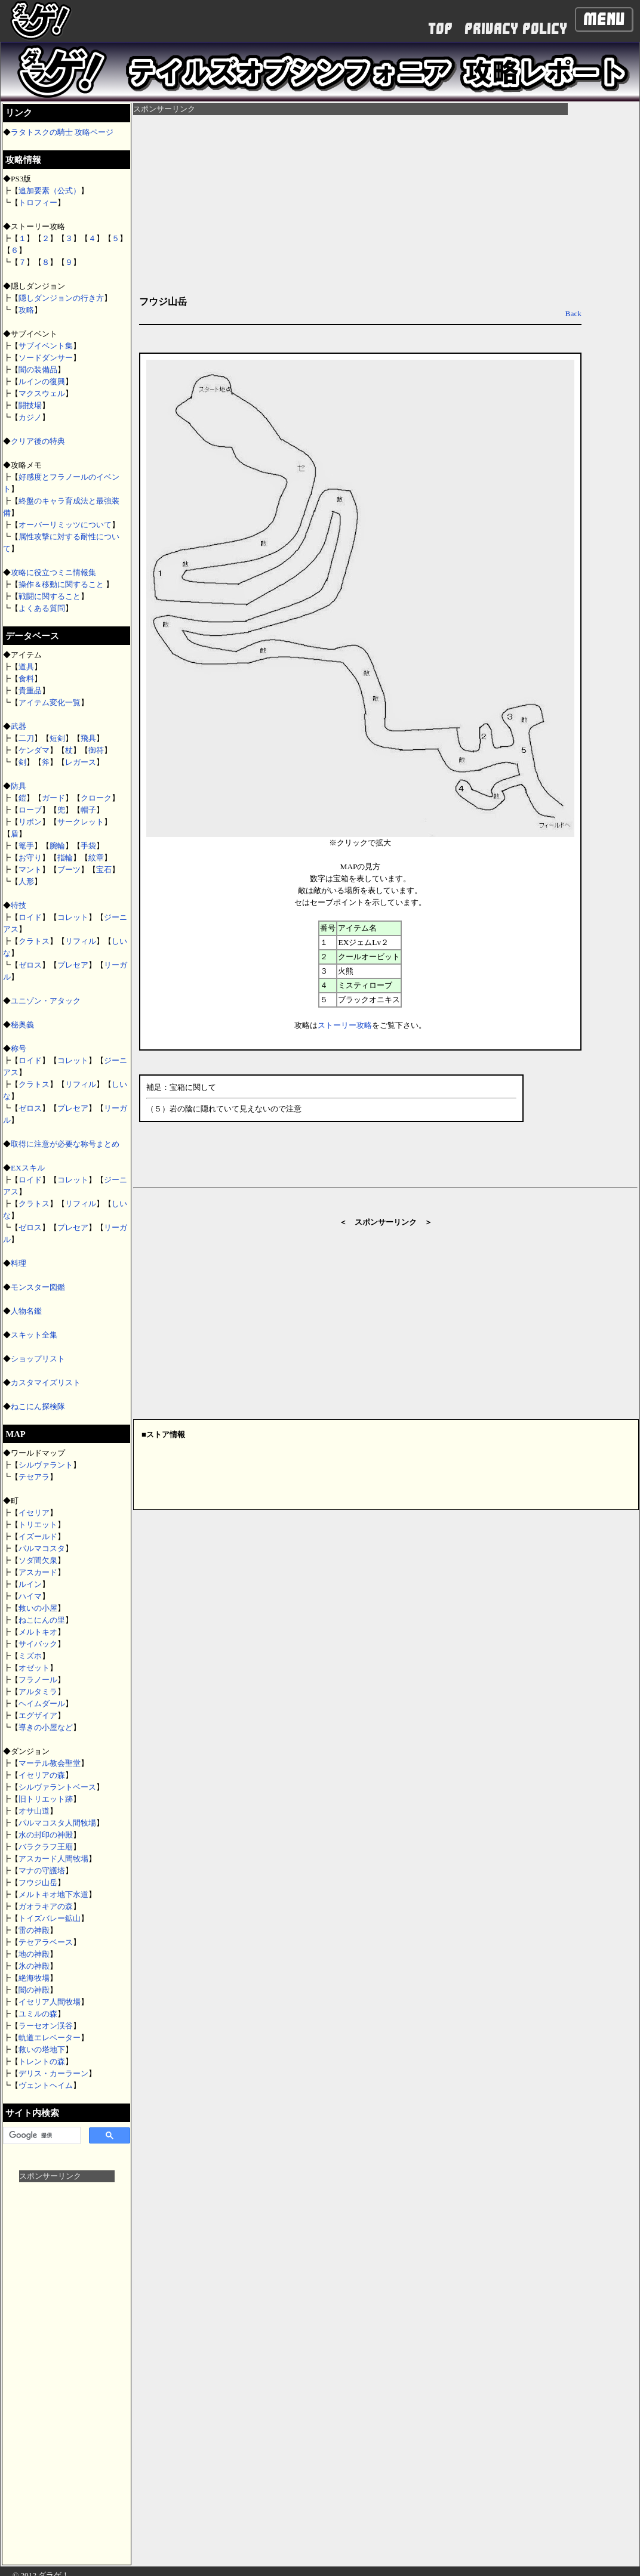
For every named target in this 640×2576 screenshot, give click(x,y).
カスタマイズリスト (46, 1382)
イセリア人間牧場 (50, 2001)
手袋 (88, 845)
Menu (603, 19)
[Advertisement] (67, 2361)
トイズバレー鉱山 (50, 1918)
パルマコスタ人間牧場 (57, 1822)
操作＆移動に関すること (62, 584)
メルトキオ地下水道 (53, 1894)
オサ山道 (34, 1810)
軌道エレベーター (50, 2037)
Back (573, 313)
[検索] (40, 2135)
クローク (96, 797)
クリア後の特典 (38, 441)
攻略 (26, 309)
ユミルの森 (38, 2013)
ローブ (30, 809)
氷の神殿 (34, 1966)
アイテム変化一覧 (50, 702)
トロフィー (38, 202)
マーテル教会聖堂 (50, 1763)
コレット (72, 917)
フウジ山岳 (38, 1882)
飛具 (88, 738)
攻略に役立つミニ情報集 (53, 572)
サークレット (80, 821)
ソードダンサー (46, 357)
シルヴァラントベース (57, 1787)
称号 (18, 1048)
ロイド (30, 917)
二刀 (26, 738)
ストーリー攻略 (345, 1025)
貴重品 (30, 690)
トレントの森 (42, 2061)
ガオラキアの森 (46, 1906)
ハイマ (30, 1596)
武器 (18, 726)
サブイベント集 (46, 345)
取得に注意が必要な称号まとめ (65, 1143)
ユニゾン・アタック (46, 1000)
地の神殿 (34, 1954)
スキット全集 (34, 1334)
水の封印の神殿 (46, 1834)
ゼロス (30, 964)
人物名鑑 (26, 1310)
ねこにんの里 (42, 1620)
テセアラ (34, 1476)
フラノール (38, 1679)
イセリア (34, 1512)
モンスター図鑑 (38, 1287)
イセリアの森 (42, 1775)
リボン (30, 821)
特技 (18, 905)
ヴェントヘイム (46, 2085)
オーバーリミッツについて (65, 524)
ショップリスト (38, 1358)
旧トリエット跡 (46, 1798)
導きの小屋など (46, 1727)
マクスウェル (42, 393)
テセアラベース (46, 1942)
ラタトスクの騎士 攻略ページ (62, 132)
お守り (30, 857)
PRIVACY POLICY (515, 29)
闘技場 (30, 405)
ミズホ (30, 1655)
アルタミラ (38, 1691)
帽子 (88, 809)
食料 (26, 678)
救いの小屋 (38, 1608)
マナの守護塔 (42, 1870)
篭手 (26, 845)
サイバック (38, 1643)
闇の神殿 (34, 1989)
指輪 (65, 857)
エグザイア (38, 1715)
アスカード (38, 1572)
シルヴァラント (46, 1464)
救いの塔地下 (42, 2049)
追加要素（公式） (50, 190)
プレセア (72, 964)
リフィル (80, 941)
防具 (18, 786)
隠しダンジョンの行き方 (61, 298)
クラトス (34, 941)
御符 (96, 750)
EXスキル (28, 1167)
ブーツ (69, 869)
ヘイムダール (42, 1703)
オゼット (34, 1667)
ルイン (30, 1584)
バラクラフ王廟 (46, 1846)
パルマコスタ (42, 1548)
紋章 (96, 857)
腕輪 (57, 845)
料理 (18, 1263)
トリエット (38, 1524)
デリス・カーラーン (53, 2073)
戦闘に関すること (50, 596)
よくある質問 (42, 608)
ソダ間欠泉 (38, 1560)
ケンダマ (34, 750)
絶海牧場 (34, 1977)
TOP (440, 29)
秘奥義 (22, 1024)
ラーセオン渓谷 (46, 2025)
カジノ (30, 417)
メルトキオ (38, 1631)
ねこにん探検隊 (38, 1406)
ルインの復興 (42, 381)
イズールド (38, 1536)
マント (30, 869)
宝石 (104, 869)
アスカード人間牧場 (53, 1858)
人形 (26, 881)
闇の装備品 (38, 369)
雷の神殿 (34, 1930)
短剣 (57, 738)
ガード (53, 797)
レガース (80, 762)
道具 (26, 666)
